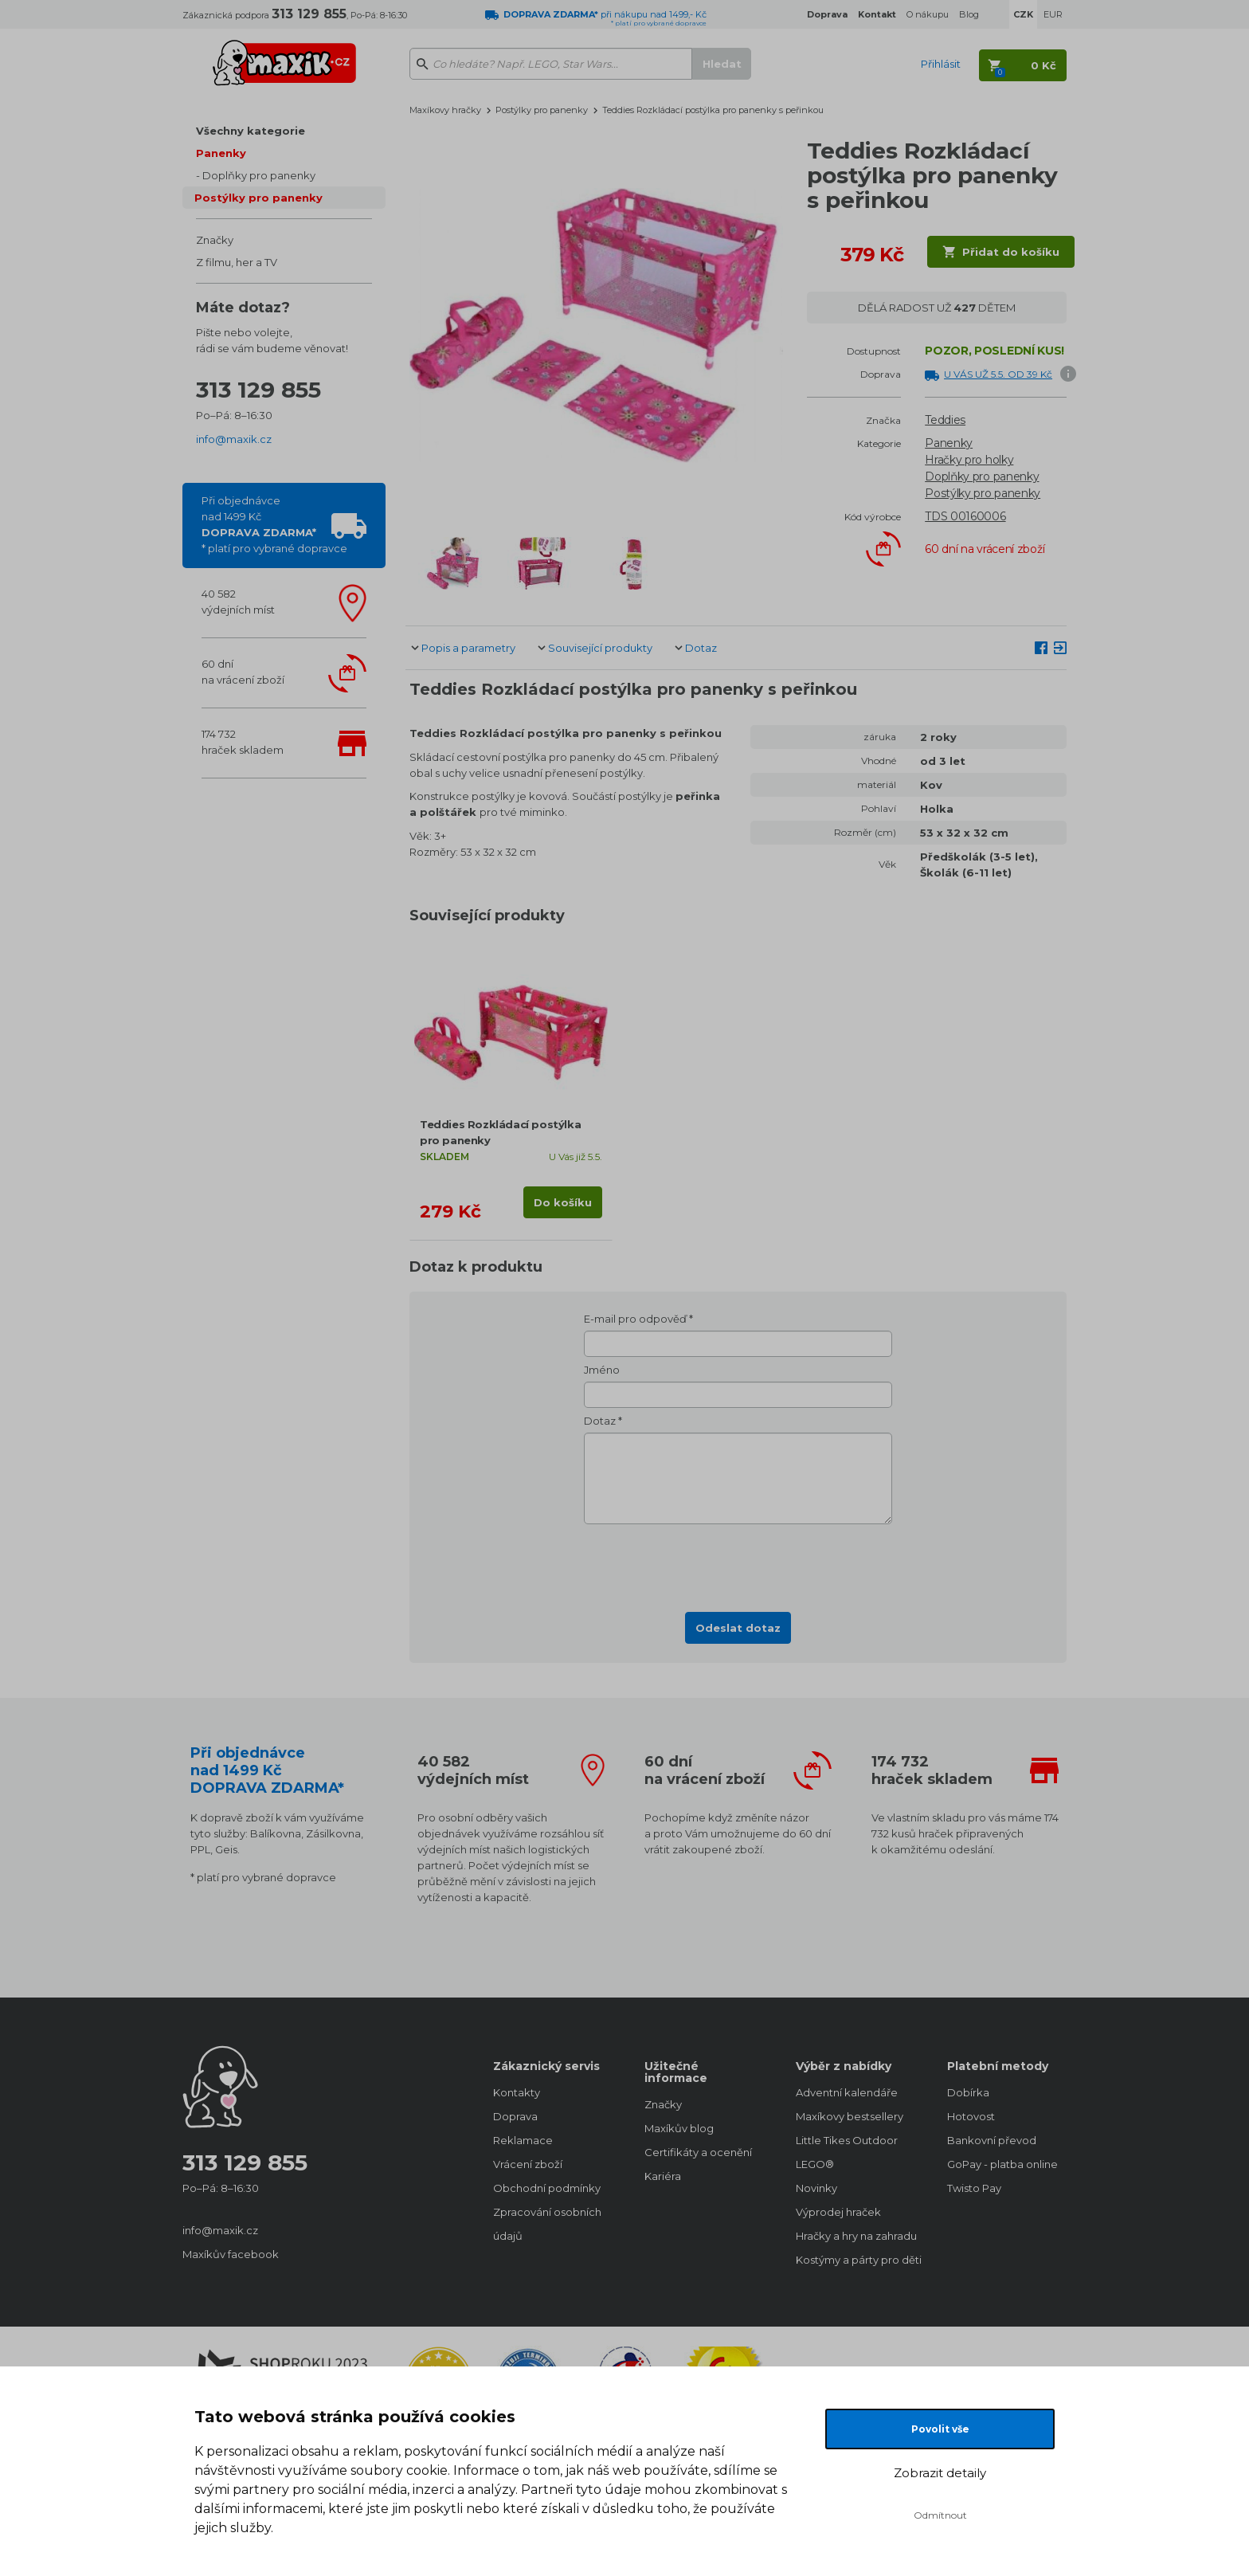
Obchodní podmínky (547, 2188)
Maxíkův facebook (230, 2254)
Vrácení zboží (527, 2164)
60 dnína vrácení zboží (243, 671)
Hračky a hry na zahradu (855, 2235)
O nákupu (927, 14)
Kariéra (662, 2176)
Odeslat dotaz (738, 1627)
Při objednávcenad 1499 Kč (274, 524)
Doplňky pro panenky (258, 175)
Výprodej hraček (838, 2211)
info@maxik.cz (234, 439)
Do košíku (563, 1202)
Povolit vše (940, 2429)
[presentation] (738, 1563)
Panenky (221, 153)
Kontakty (516, 2092)
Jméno (602, 1369)
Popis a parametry (468, 647)
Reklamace (523, 2140)
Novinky (816, 2188)
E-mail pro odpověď (635, 1318)
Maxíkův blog (679, 2128)
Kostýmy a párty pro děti (855, 2259)
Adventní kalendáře (847, 2092)
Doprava (515, 2116)
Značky (214, 239)
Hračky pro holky (969, 460)
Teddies (945, 420)
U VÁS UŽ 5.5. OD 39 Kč (998, 374)
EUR (1053, 14)
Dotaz (701, 647)
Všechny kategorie (250, 130)
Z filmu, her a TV (236, 262)
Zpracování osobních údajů (547, 2223)
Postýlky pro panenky (258, 197)
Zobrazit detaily (940, 2472)
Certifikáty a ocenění (698, 2152)
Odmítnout (940, 2515)
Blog (969, 14)
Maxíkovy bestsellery (849, 2116)
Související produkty (600, 647)
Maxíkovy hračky (445, 110)
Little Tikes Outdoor (847, 2140)
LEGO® (815, 2164)
